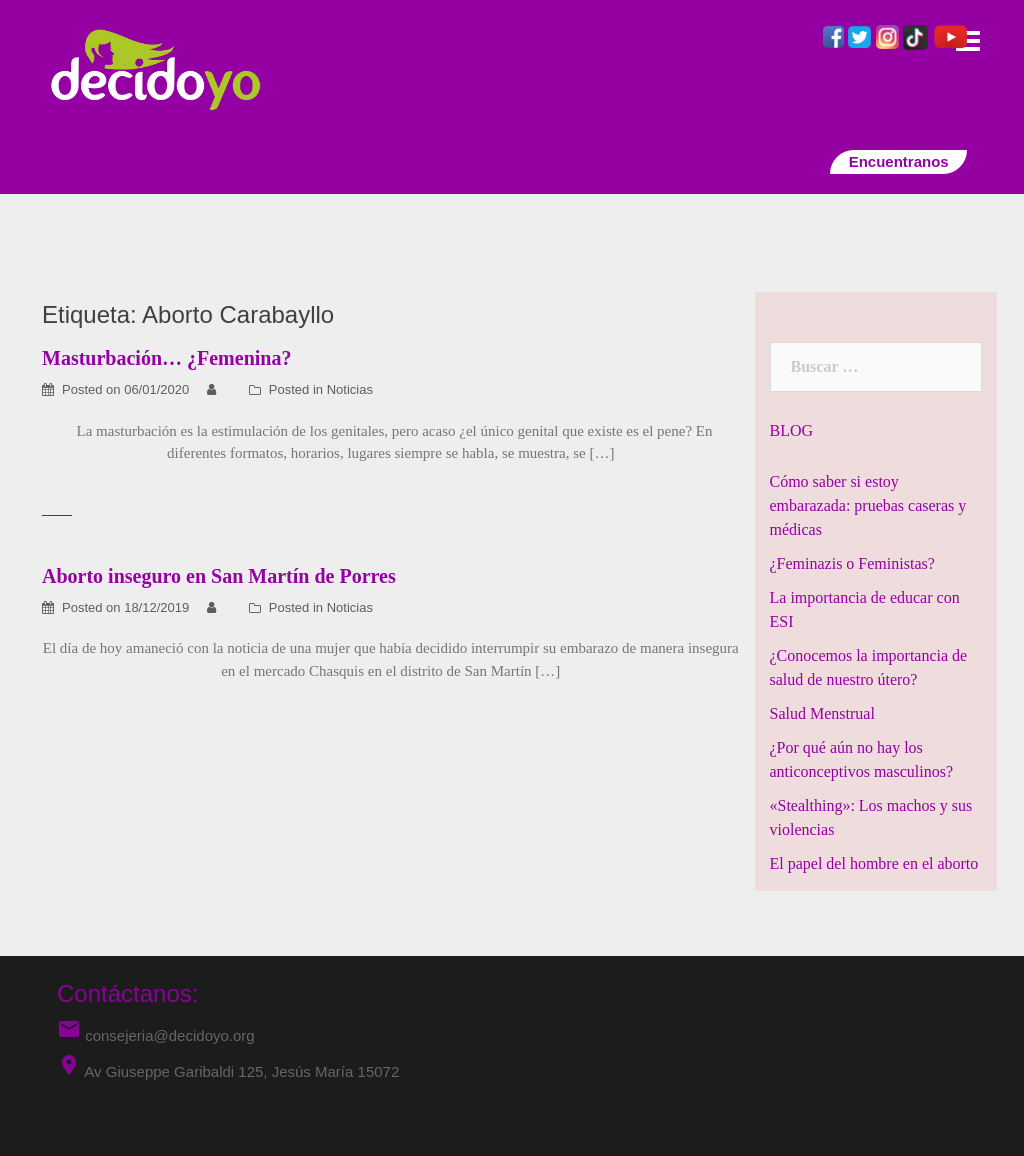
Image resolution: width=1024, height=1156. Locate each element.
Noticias (350, 389)
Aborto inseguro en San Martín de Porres (219, 576)
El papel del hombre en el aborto (874, 863)
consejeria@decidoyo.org (156, 1035)
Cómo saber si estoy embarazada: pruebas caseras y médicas (868, 505)
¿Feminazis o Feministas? (852, 563)
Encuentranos (898, 161)
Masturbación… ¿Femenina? (166, 358)
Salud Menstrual (822, 713)
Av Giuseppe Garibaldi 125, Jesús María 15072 (241, 1071)
